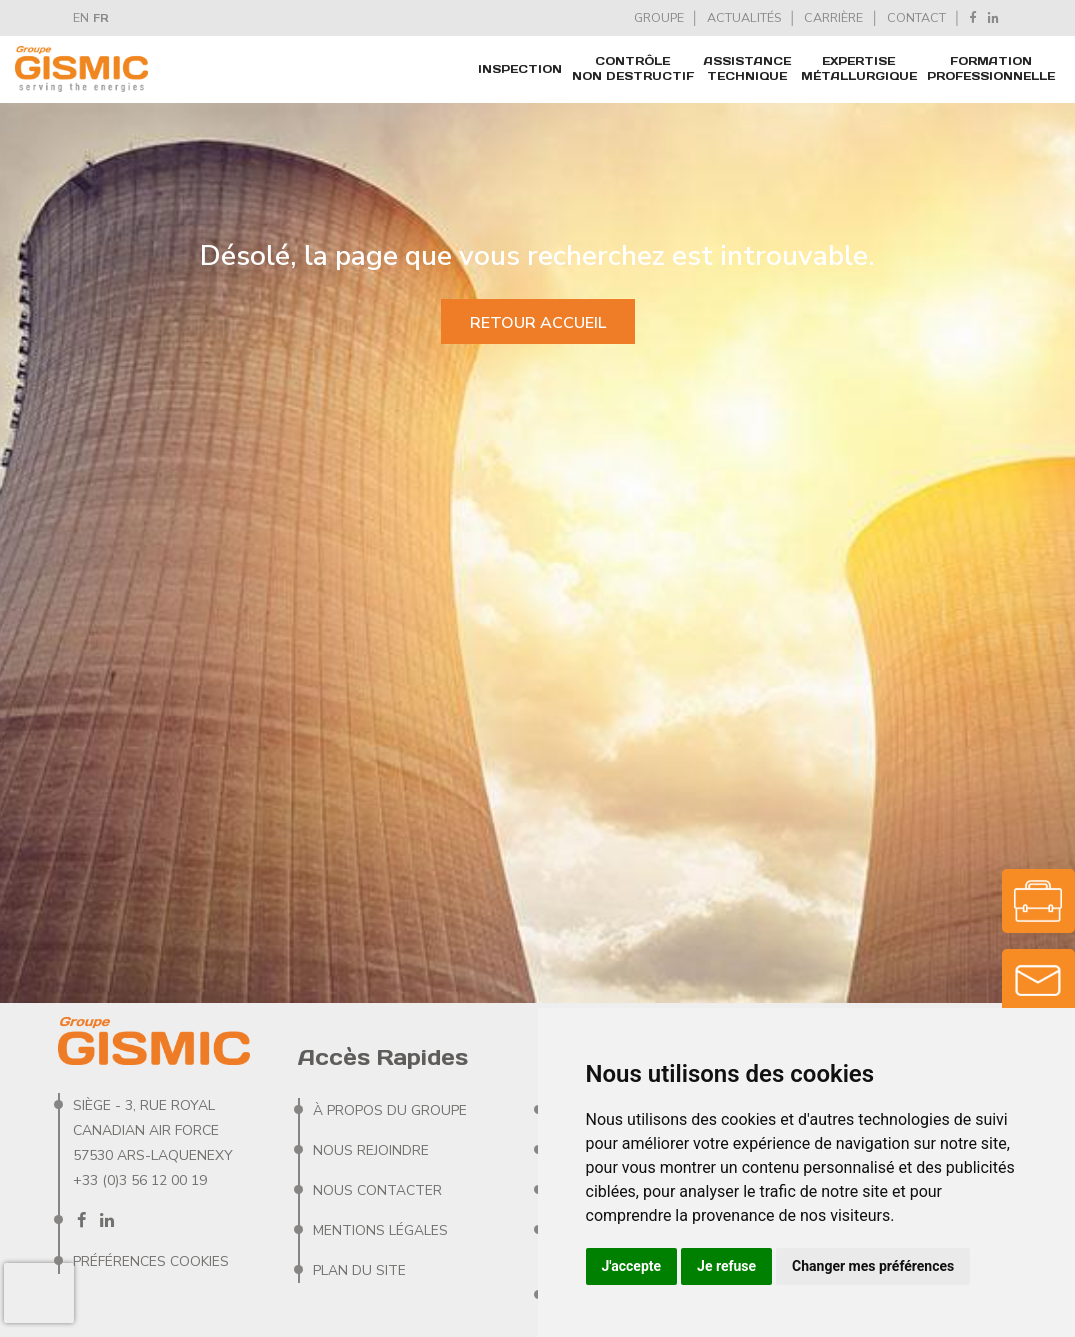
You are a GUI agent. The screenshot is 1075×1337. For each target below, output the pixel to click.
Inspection (520, 69)
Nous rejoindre (371, 1150)
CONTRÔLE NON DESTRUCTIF (633, 68)
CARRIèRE (833, 17)
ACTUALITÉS (744, 17)
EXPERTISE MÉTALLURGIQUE (859, 68)
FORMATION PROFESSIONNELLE (991, 68)
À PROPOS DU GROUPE (390, 1110)
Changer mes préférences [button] (873, 1266)
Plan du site (359, 1270)
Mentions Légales (380, 1230)
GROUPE (659, 17)
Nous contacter (377, 1190)
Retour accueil (538, 323)
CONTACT (916, 17)
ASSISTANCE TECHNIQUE (747, 68)
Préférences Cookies (151, 1261)
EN (81, 17)
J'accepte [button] (632, 1266)
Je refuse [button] (726, 1266)
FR (101, 17)
